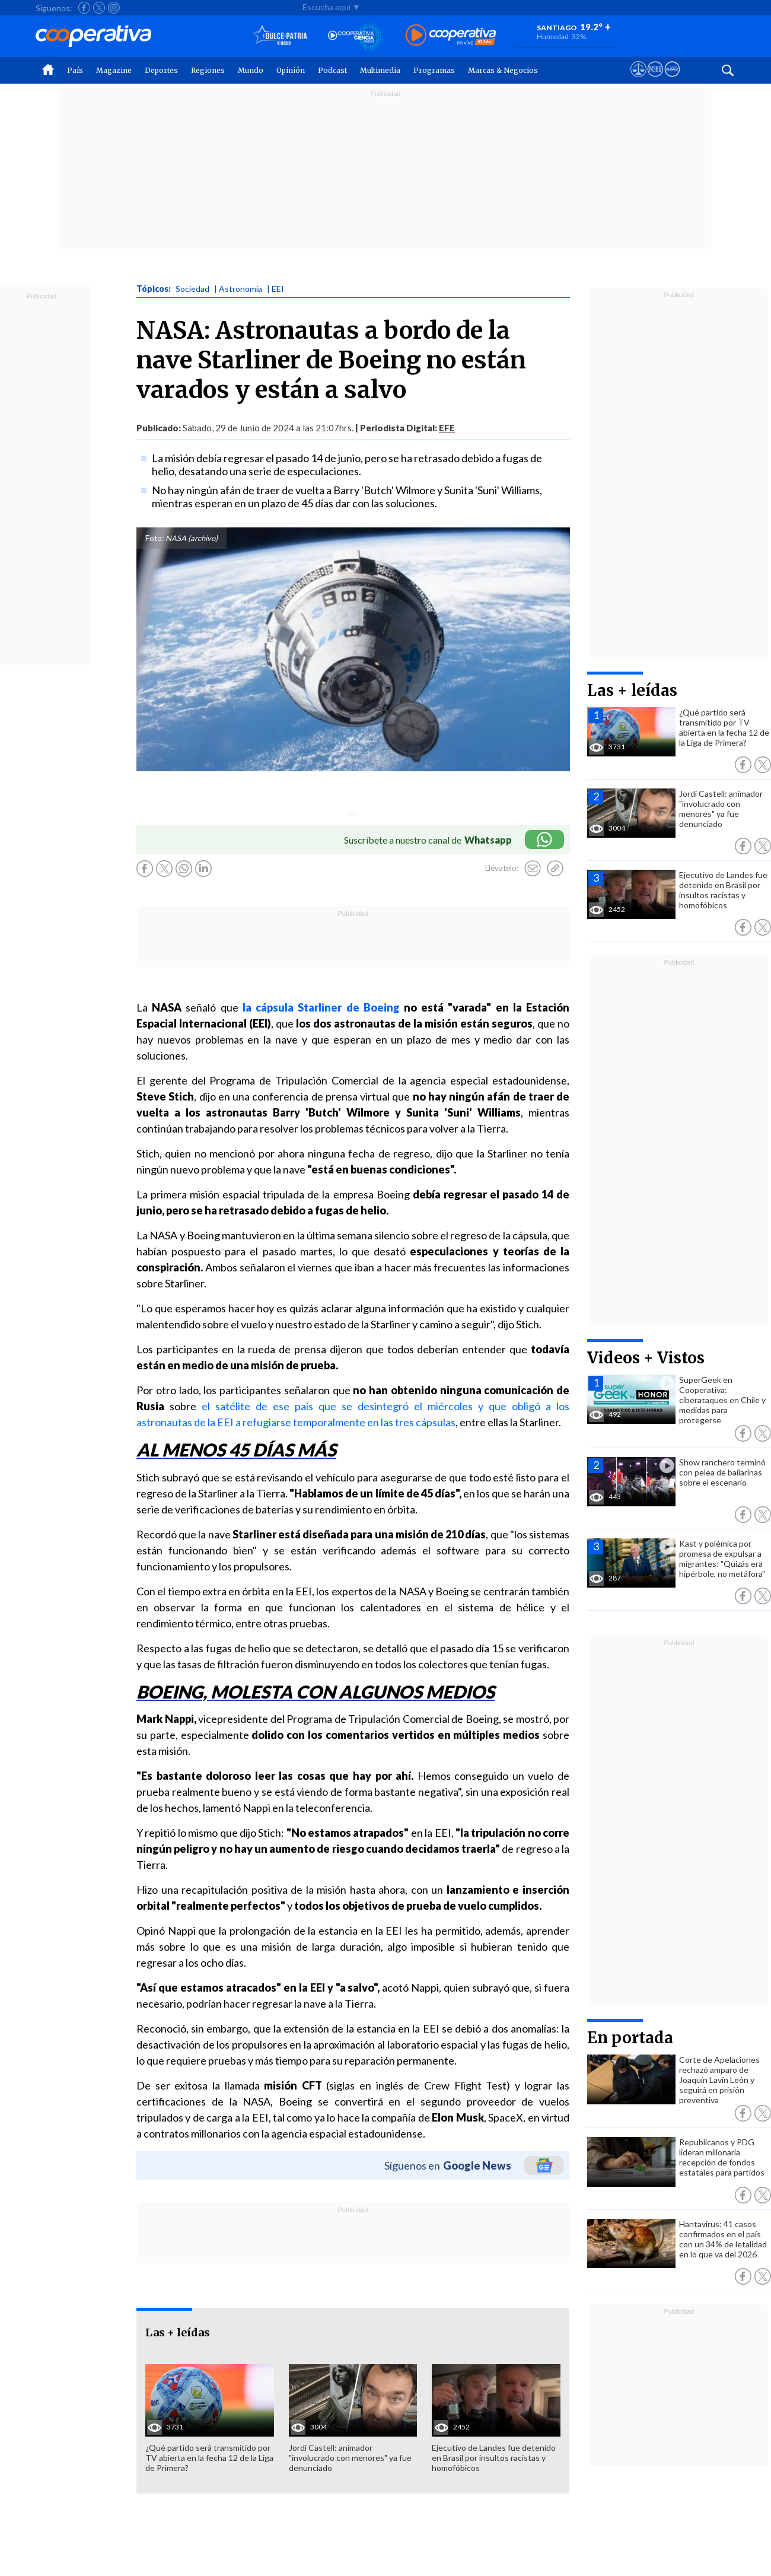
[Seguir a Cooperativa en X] (99, 7)
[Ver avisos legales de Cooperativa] (638, 80)
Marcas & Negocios (503, 70)
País (75, 70)
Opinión (290, 70)
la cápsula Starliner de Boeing (321, 1007)
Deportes (161, 70)
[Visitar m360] (655, 80)
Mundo (250, 70)
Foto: (154, 538)
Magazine (114, 70)
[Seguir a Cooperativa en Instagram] (114, 7)
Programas (434, 70)
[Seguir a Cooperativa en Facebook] (84, 7)
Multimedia (380, 70)
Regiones (208, 70)
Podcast (332, 70)
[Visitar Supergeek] (672, 80)
